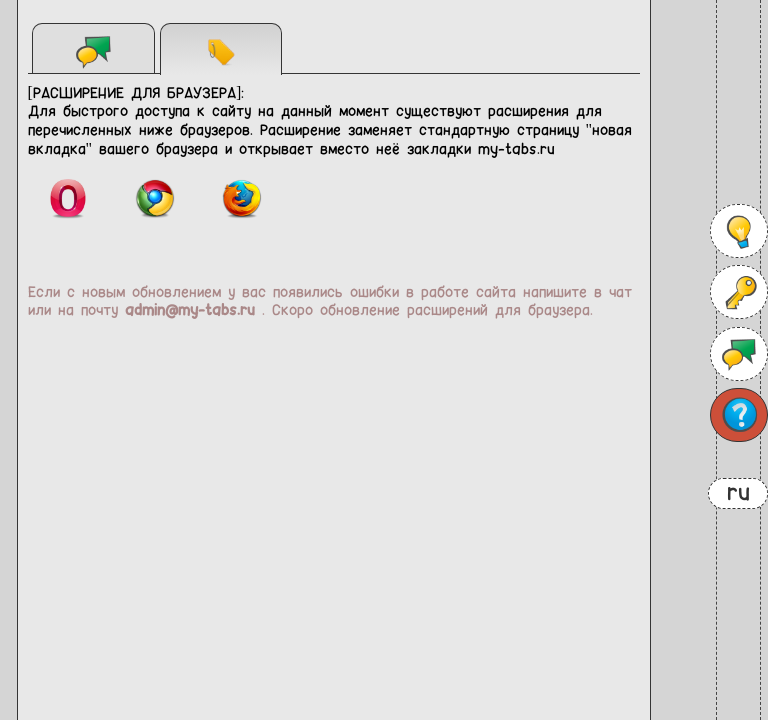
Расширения (221, 51)
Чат (94, 51)
